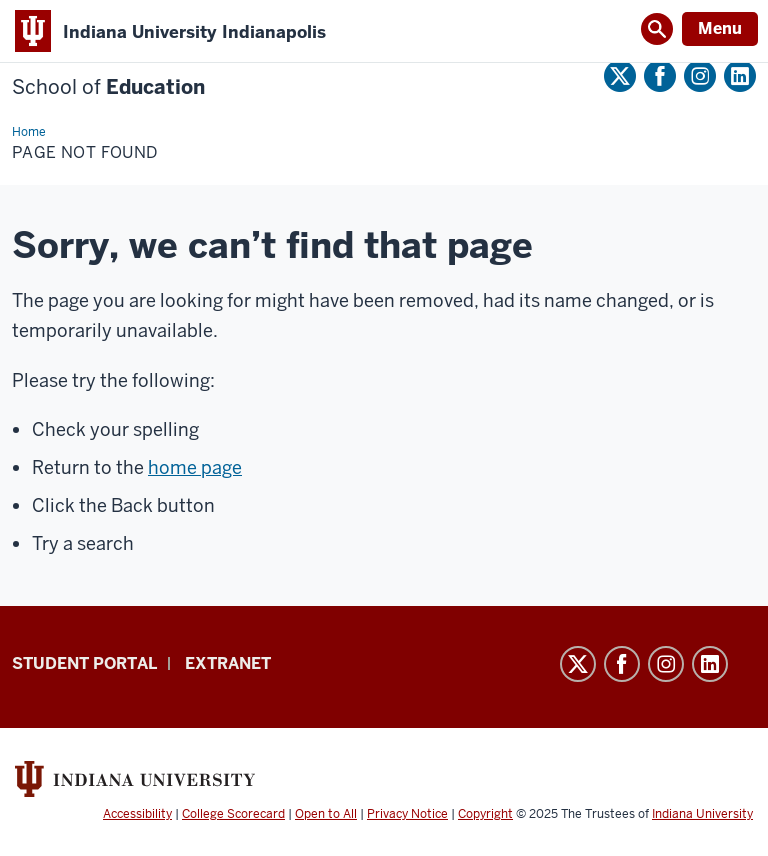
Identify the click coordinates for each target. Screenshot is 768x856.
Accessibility (137, 814)
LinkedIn (740, 76)
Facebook (660, 76)
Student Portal (84, 663)
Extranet (228, 663)
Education (108, 87)
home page (195, 467)
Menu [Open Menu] (720, 28)
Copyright (485, 814)
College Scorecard (233, 814)
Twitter (620, 76)
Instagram (700, 76)
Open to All (326, 814)
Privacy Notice (407, 814)
